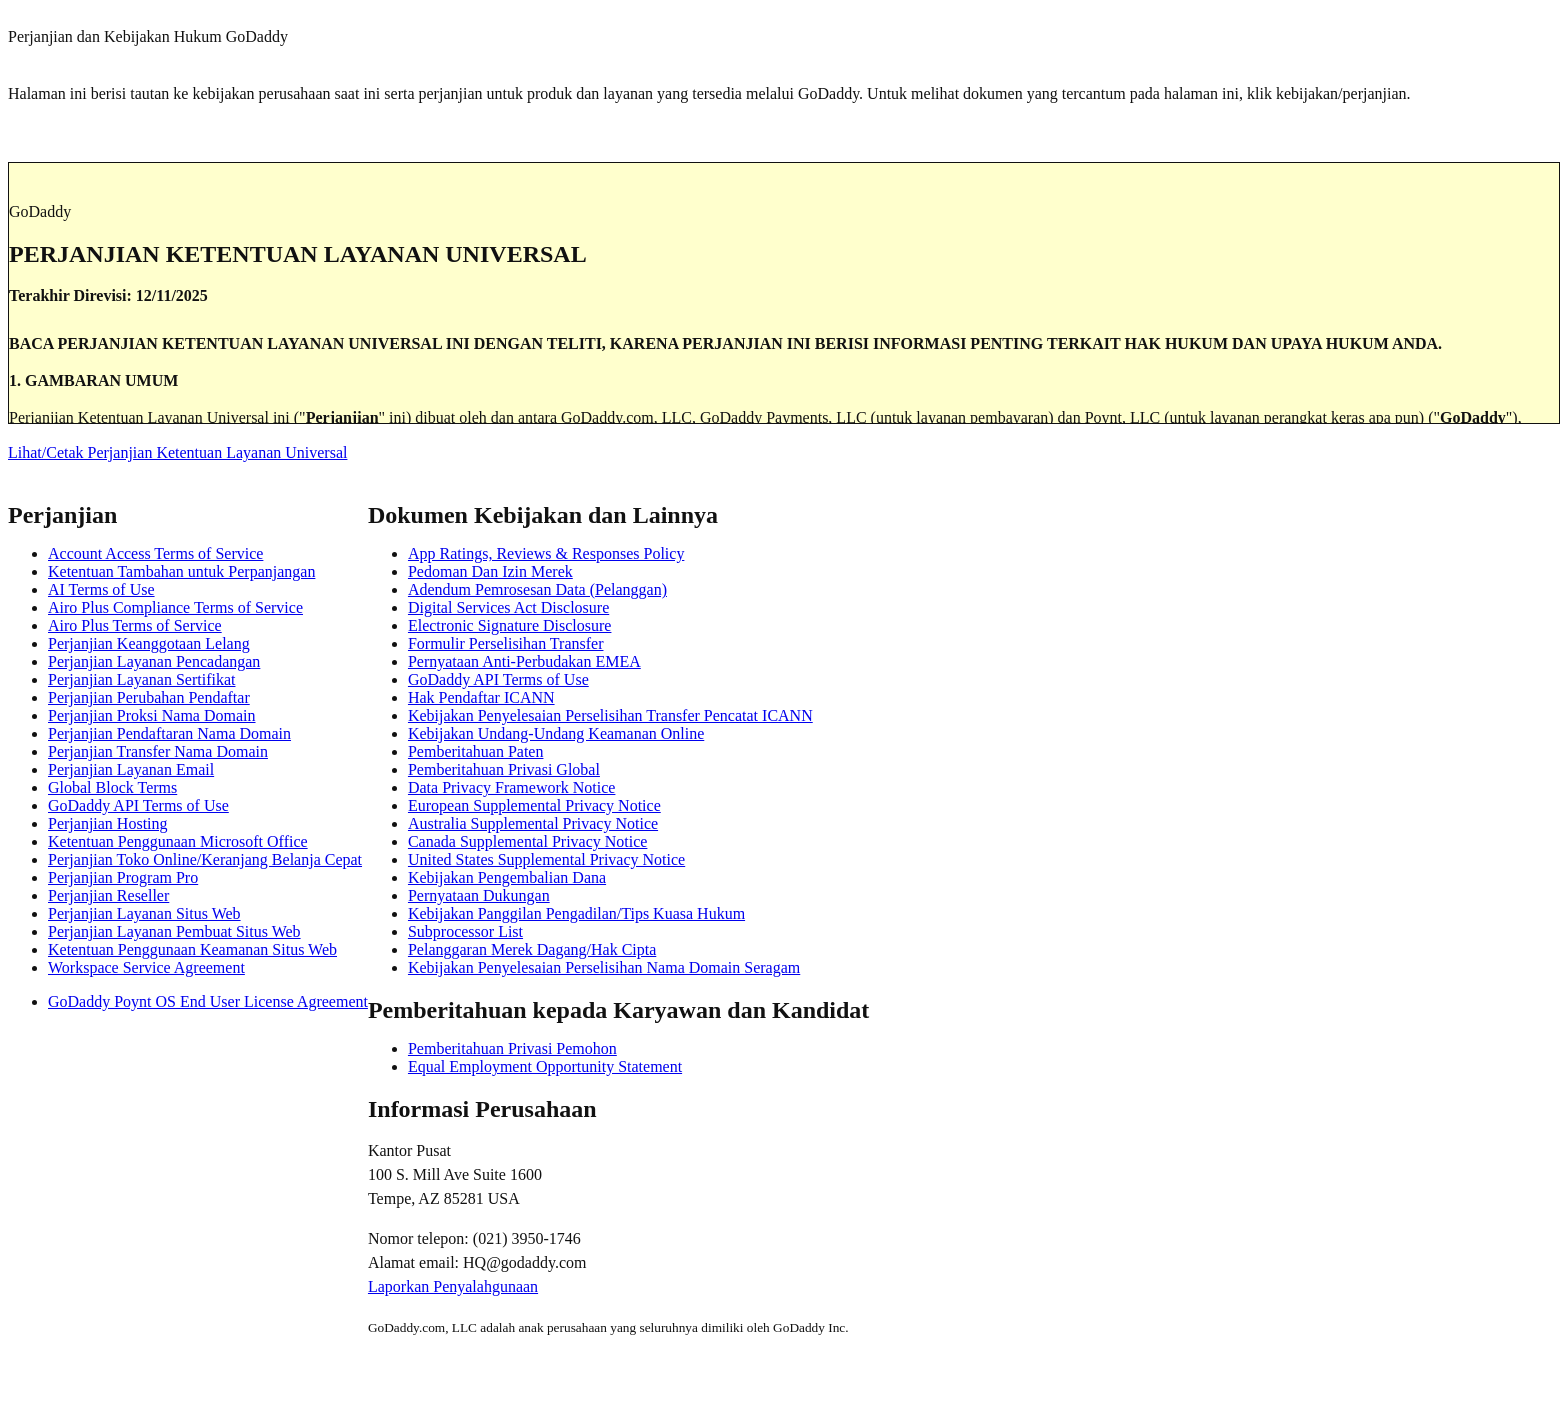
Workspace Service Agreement (146, 967)
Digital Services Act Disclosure (508, 607)
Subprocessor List (465, 931)
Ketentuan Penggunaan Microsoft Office (178, 841)
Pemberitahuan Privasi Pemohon (512, 1048)
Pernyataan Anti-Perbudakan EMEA (524, 661)
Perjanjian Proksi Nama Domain (152, 715)
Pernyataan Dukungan (479, 895)
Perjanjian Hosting (108, 823)
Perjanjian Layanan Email (131, 769)
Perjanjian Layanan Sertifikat (141, 679)
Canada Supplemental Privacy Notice (527, 841)
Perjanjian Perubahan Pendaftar (149, 697)
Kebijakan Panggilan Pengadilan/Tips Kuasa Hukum (576, 913)
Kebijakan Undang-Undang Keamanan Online (556, 733)
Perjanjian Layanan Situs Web (144, 913)
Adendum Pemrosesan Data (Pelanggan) (537, 589)
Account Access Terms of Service (155, 553)
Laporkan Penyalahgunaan (453, 1286)
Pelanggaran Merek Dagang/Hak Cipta (532, 949)
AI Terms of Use (101, 589)
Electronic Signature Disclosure (510, 625)
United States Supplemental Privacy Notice (546, 859)
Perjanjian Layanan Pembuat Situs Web (174, 931)
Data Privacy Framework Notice (511, 787)
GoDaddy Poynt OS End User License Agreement (208, 1001)
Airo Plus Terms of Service (135, 625)
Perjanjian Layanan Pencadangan (154, 661)
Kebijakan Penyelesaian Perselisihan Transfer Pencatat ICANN (610, 715)
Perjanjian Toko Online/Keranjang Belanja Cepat (205, 859)
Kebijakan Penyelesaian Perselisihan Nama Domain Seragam (604, 967)
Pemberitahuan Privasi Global (504, 769)
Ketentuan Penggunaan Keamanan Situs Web (192, 949)
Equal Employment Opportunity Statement (545, 1066)
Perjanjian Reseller (108, 895)
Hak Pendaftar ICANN (481, 697)
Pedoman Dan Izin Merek (490, 571)
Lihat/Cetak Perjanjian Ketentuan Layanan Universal (177, 452)
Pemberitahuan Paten (476, 751)
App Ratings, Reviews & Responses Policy (546, 553)
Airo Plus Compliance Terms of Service (175, 607)
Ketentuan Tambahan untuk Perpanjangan (181, 571)
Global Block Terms (112, 787)
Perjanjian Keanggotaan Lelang (149, 643)
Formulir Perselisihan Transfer (506, 643)
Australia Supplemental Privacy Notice (533, 823)
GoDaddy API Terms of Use (138, 805)
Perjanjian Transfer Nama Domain (158, 751)
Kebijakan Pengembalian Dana (507, 877)
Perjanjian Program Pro (123, 877)
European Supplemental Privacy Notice (534, 805)
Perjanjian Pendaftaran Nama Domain (169, 733)
